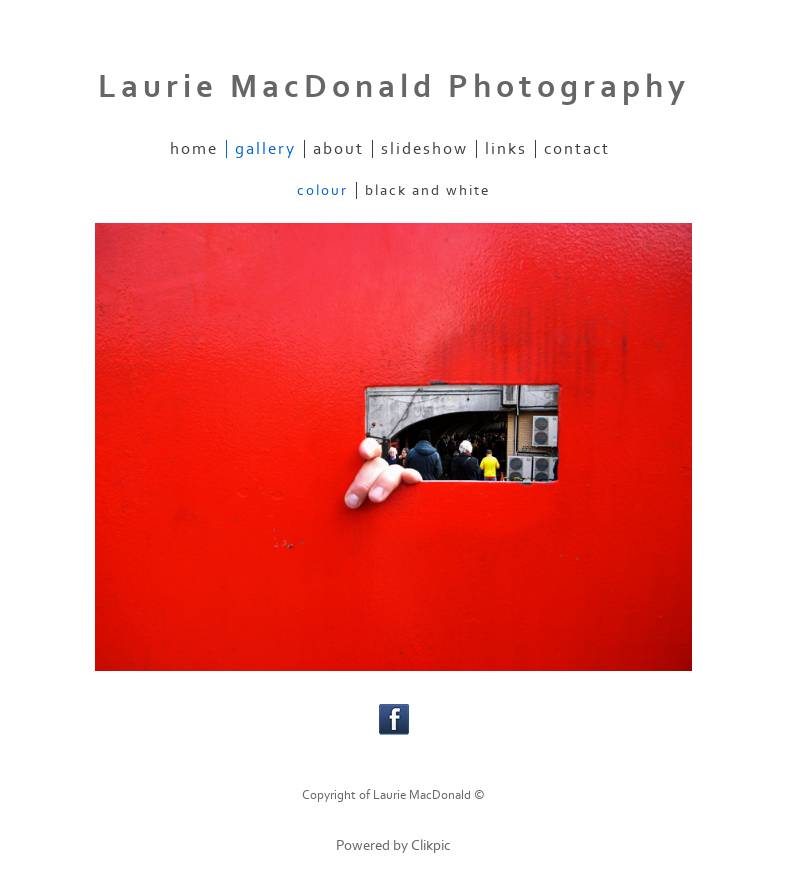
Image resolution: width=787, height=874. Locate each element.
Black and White (427, 190)
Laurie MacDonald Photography (394, 87)
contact (577, 149)
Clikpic (431, 845)
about (338, 149)
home (194, 149)
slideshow (424, 149)
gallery (265, 149)
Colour (322, 190)
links (506, 149)
